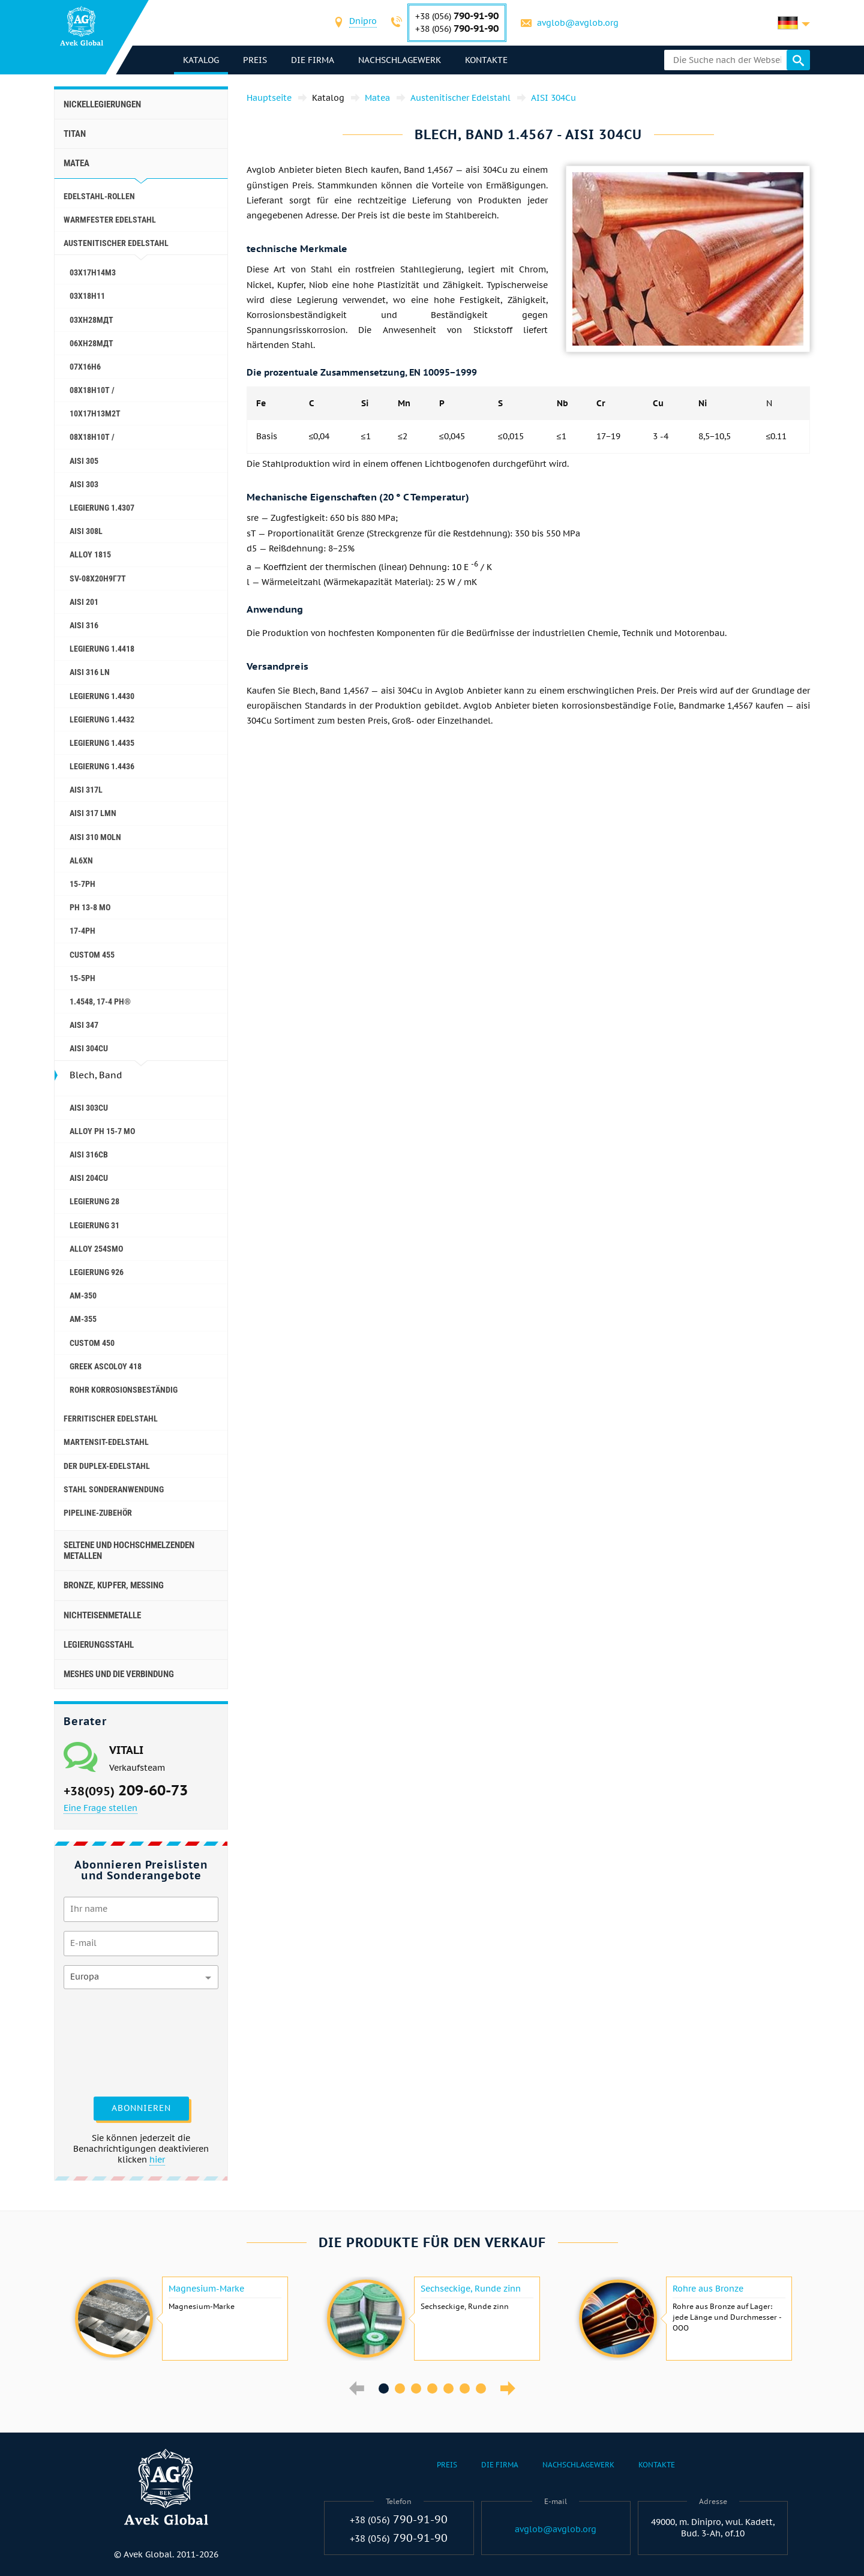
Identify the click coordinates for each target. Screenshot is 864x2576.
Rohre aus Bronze (708, 2288)
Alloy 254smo (96, 1248)
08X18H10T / (92, 390)
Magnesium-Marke (206, 2288)
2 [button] (400, 2388)
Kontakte (486, 60)
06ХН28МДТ (91, 343)
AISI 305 (84, 461)
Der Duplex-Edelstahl (107, 1466)
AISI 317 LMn (93, 813)
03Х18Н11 (87, 296)
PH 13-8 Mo (90, 907)
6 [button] (465, 2388)
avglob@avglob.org (578, 22)
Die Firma (312, 60)
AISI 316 (84, 625)
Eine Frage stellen (100, 1808)
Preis (255, 60)
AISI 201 (84, 602)
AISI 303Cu (89, 1107)
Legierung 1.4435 (102, 743)
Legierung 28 (94, 1201)
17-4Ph (82, 930)
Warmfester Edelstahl (110, 219)
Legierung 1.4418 (102, 648)
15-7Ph (82, 884)
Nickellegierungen (102, 104)
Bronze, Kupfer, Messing (114, 1585)
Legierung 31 (94, 1225)
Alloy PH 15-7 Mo (102, 1131)
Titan (75, 133)
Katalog (201, 60)
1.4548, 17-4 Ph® (100, 1001)
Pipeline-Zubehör (98, 1513)
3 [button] (416, 2388)
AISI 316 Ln (90, 672)
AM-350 (83, 1295)
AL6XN (81, 860)
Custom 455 (92, 954)
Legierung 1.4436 (102, 766)
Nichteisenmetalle (102, 1615)
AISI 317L (86, 789)
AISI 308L (86, 531)
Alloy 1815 (90, 554)
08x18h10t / (92, 437)
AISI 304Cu (89, 1048)
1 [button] (384, 2388)
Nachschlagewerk (399, 60)
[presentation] (113, 2041)
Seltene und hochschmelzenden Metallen (129, 1550)
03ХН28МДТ (91, 320)
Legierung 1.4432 (102, 719)
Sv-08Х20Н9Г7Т (98, 578)
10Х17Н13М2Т (95, 413)
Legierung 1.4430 (102, 696)
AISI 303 (84, 484)
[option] (180, 2319)
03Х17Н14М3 (93, 272)
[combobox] (363, 22)
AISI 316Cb (89, 1154)
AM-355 (83, 1319)
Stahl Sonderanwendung (114, 1489)
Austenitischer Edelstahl (116, 243)
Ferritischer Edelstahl (111, 1418)
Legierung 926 (97, 1272)
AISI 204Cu (89, 1178)
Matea (76, 163)
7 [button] (481, 2388)
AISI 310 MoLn (95, 837)
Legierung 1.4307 (102, 507)
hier (157, 2159)
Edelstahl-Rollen (99, 196)
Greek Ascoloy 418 (106, 1366)
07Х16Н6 (85, 366)
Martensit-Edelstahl (106, 1442)
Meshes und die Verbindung (119, 1674)
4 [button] (432, 2388)
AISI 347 (84, 1025)
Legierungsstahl (99, 1644)
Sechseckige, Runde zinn (471, 2288)
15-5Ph (82, 978)
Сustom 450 (92, 1343)
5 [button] (448, 2388)
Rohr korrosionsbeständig (124, 1390)
